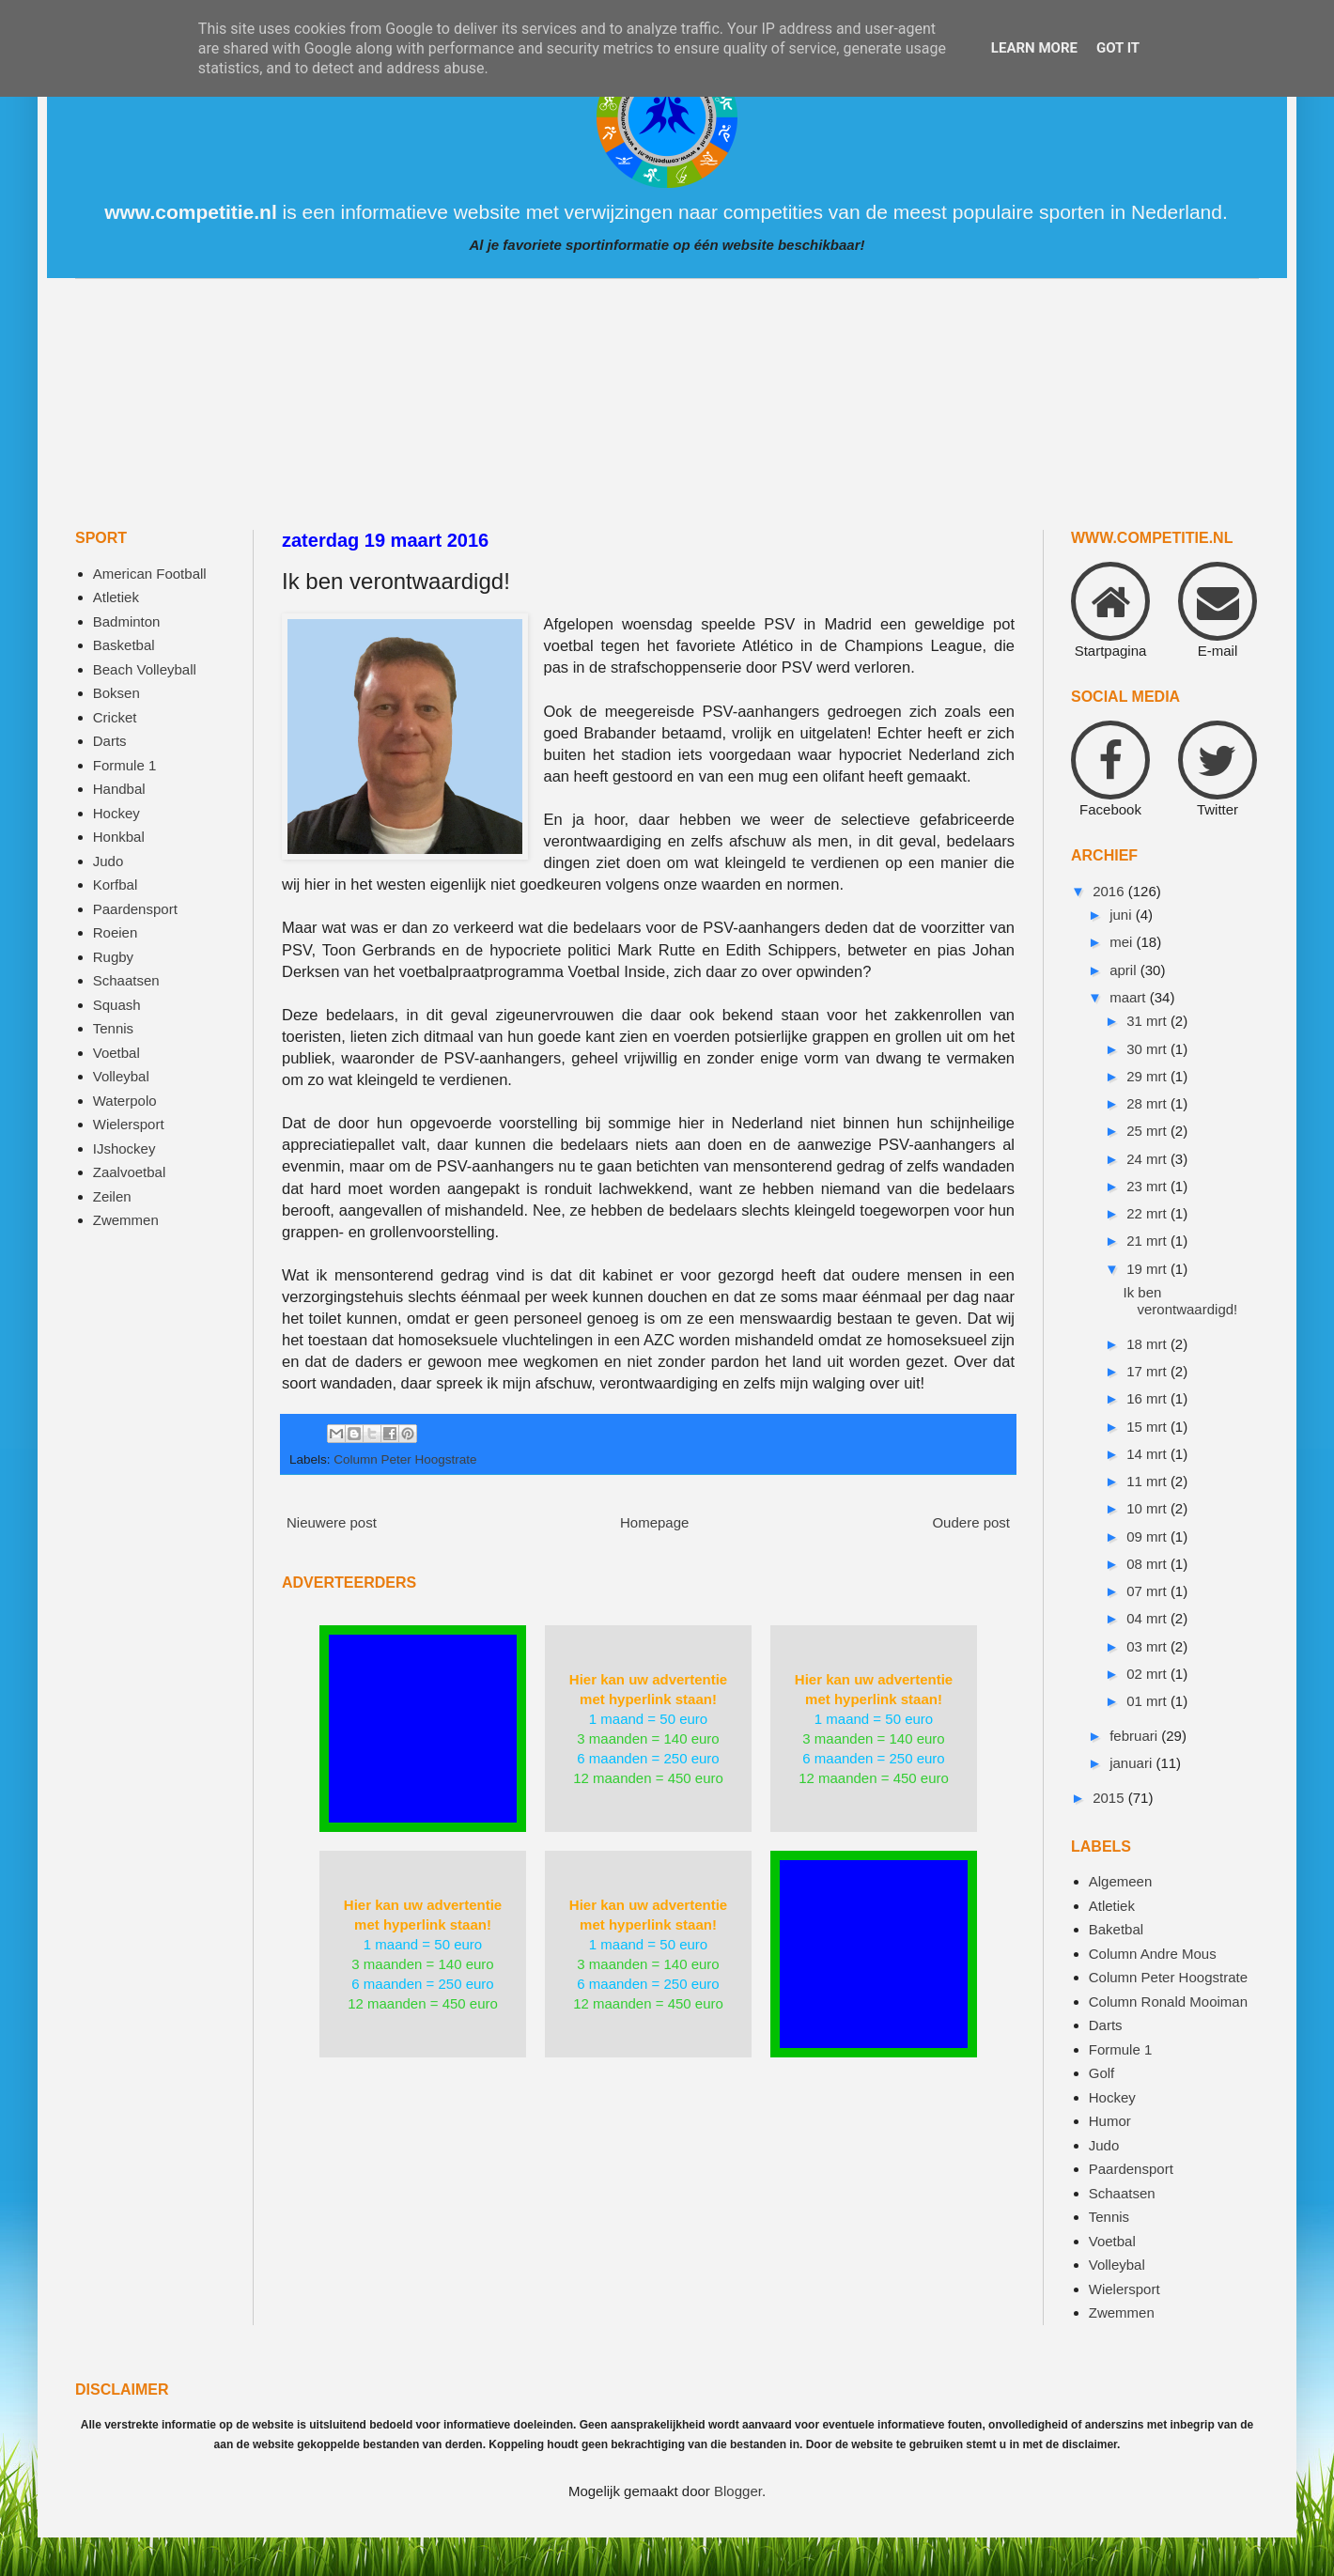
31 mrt (1148, 1021)
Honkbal (119, 837)
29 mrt (1148, 1076)
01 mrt (1148, 1701)
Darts (110, 741)
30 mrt (1148, 1049)
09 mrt (1148, 1536)
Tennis (113, 1028)
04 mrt (1148, 1618)
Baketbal (1116, 1929)
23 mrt (1148, 1186)
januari (1132, 1763)
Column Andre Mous (1153, 1954)
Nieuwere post (332, 1522)
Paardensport (135, 909)
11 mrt (1148, 1481)
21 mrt (1148, 1241)
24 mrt (1148, 1159)
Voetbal (116, 1053)
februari (1135, 1736)
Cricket (115, 717)
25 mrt (1148, 1131)
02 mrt (1148, 1674)
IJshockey (124, 1148)
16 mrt (1148, 1398)
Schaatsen (126, 980)
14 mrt (1148, 1454)
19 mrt (1148, 1269)
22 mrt (1148, 1213)
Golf (1102, 2073)
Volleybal (121, 1076)
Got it (1118, 47)
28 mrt (1148, 1103)
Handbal (119, 789)
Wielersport (128, 1124)
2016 (1110, 891)
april (1124, 970)
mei (1122, 942)
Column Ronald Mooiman (1168, 2002)
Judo (108, 861)
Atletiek (116, 597)
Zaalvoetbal (129, 1172)
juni (1122, 915)
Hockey (116, 813)
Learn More (1034, 47)
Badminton (127, 621)
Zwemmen (126, 1220)
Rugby (113, 957)
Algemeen (1121, 1881)
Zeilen (112, 1196)
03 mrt (1148, 1646)
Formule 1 (125, 765)
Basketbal (124, 645)
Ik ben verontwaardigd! (1181, 1300)
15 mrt (1148, 1427)
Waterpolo (125, 1101)
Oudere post (971, 1522)
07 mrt (1148, 1591)
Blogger (738, 2491)
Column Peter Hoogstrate (405, 1459)
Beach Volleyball (144, 669)
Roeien (115, 932)
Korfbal (115, 884)
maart (1129, 997)
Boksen (116, 693)
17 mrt (1148, 1371)
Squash (117, 1005)
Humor (1110, 2121)
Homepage (654, 1522)
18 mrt (1148, 1344)
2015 (1110, 1798)
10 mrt (1148, 1508)
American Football (150, 574)
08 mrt (1148, 1564)
